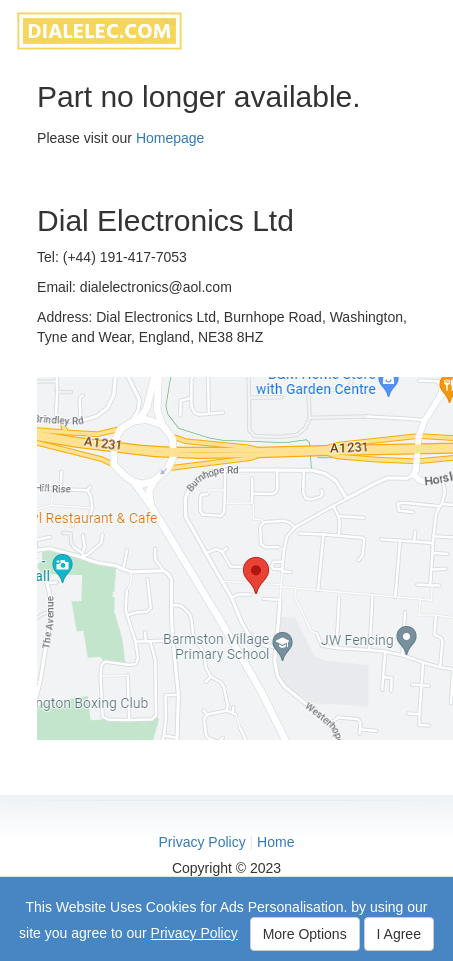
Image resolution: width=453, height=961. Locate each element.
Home (275, 842)
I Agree (399, 934)
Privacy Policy (202, 842)
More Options (305, 934)
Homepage (170, 138)
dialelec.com (99, 31)
